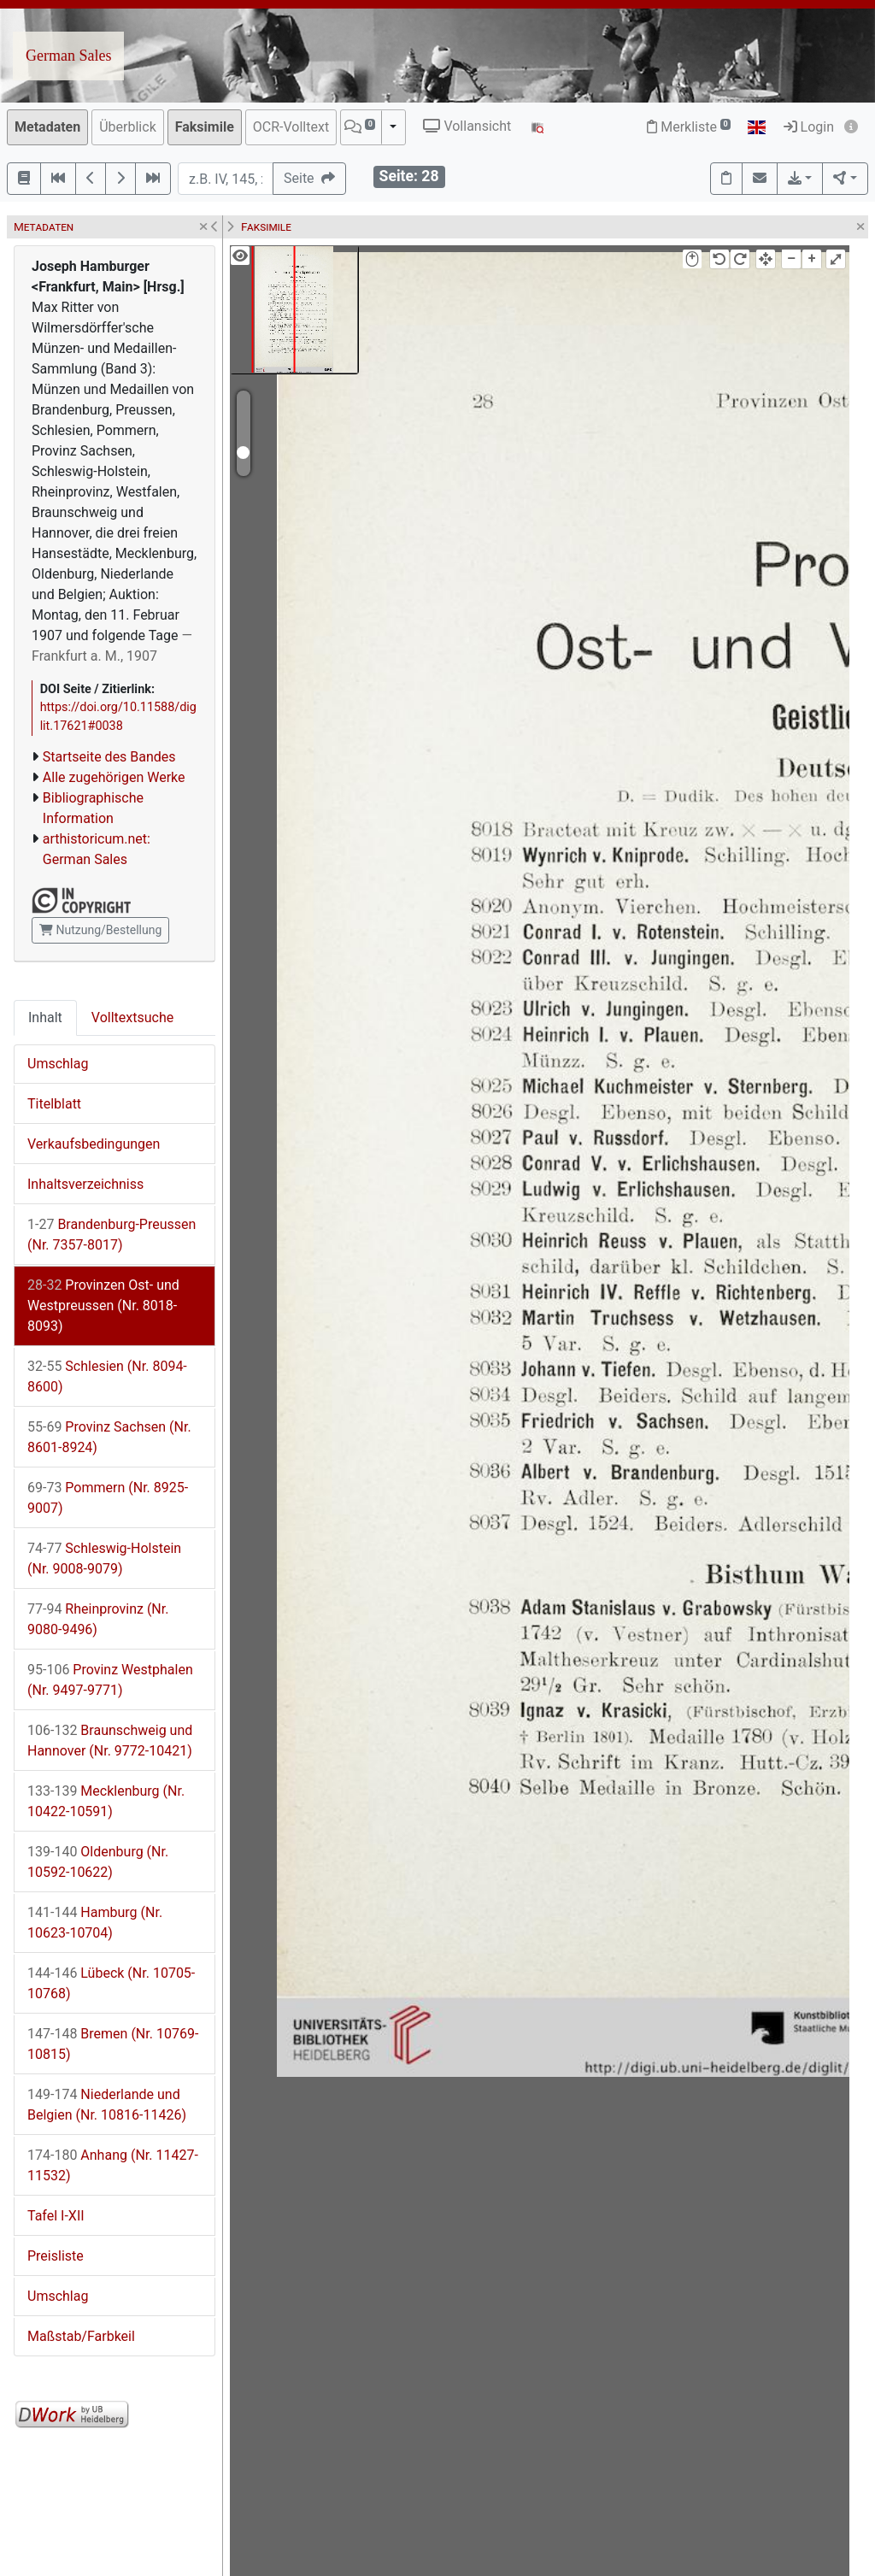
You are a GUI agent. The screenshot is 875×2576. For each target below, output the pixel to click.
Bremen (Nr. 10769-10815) (112, 2044)
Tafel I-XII (56, 2216)
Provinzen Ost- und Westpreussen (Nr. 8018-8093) (103, 1305)
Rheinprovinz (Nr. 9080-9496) (97, 1619)
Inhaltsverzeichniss (85, 1184)
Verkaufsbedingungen (93, 1144)
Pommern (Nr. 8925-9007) (107, 1497)
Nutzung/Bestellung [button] (100, 930)
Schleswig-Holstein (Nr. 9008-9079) (104, 1558)
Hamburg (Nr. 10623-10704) (94, 1922)
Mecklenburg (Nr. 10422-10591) (106, 1801)
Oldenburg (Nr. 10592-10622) (97, 1862)
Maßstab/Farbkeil (81, 2336)
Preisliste (55, 2256)
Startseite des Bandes (109, 757)
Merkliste (689, 127)
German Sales (68, 55)
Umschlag (57, 1064)
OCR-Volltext (291, 127)
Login (809, 127)
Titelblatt (54, 1104)
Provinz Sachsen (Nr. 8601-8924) (109, 1437)
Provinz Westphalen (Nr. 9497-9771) (110, 1679)
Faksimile (204, 127)
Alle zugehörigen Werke (114, 777)
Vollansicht (467, 126)
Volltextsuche (132, 1017)
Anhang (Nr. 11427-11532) (112, 2165)
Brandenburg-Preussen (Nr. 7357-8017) (111, 1234)
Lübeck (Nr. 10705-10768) (111, 1983)
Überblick (127, 127)
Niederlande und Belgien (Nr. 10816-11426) (106, 2104)
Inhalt (45, 1017)
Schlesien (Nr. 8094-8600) (107, 1376)
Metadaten (47, 127)
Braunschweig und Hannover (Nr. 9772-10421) (109, 1740)
